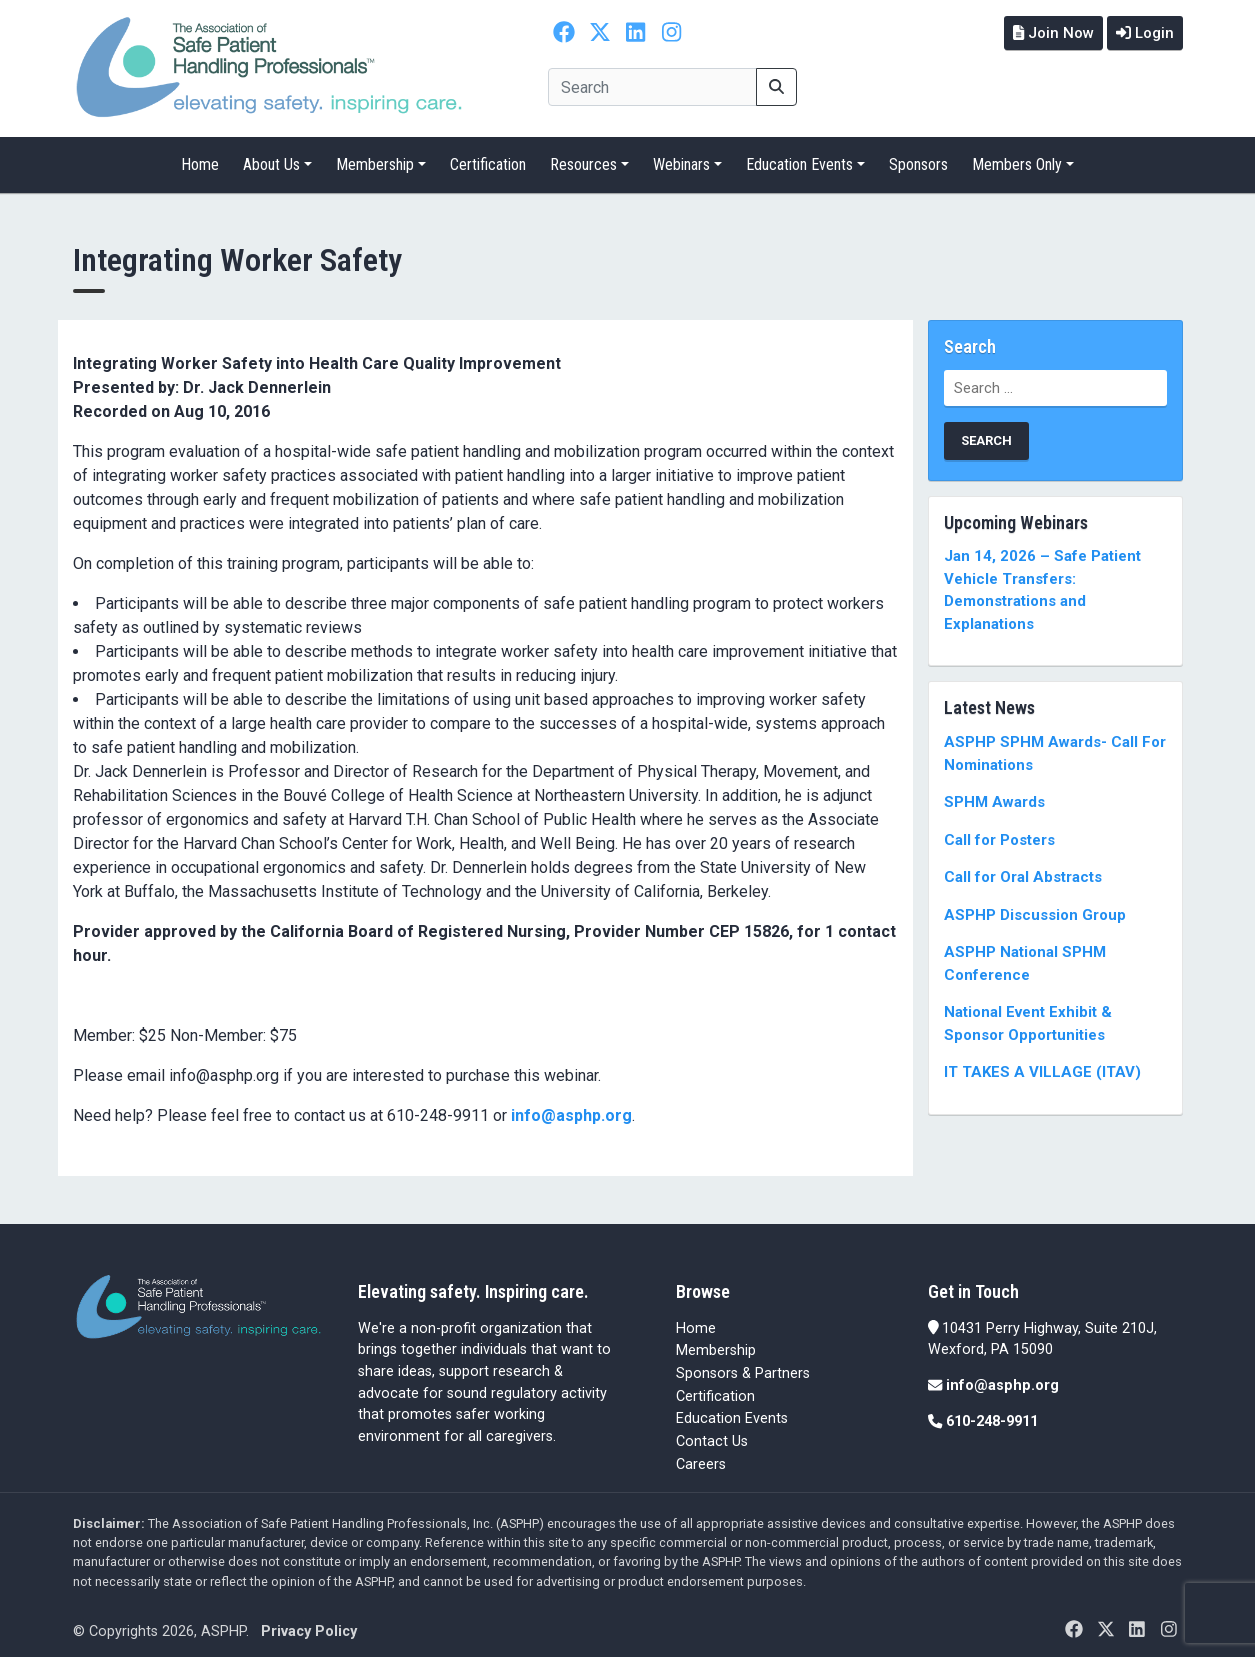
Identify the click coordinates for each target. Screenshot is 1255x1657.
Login (1143, 32)
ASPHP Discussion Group (1035, 906)
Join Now (1046, 32)
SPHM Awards (994, 793)
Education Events (799, 155)
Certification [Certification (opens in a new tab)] (715, 1387)
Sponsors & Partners (743, 1364)
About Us (271, 155)
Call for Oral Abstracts (1023, 868)
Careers (701, 1455)
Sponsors (918, 155)
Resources (583, 155)
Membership (375, 155)
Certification (488, 155)
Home (200, 155)
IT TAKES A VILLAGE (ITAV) (1042, 1063)
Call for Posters (999, 831)
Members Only (1017, 155)
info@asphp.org (571, 1106)
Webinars (681, 155)
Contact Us (712, 1432)
